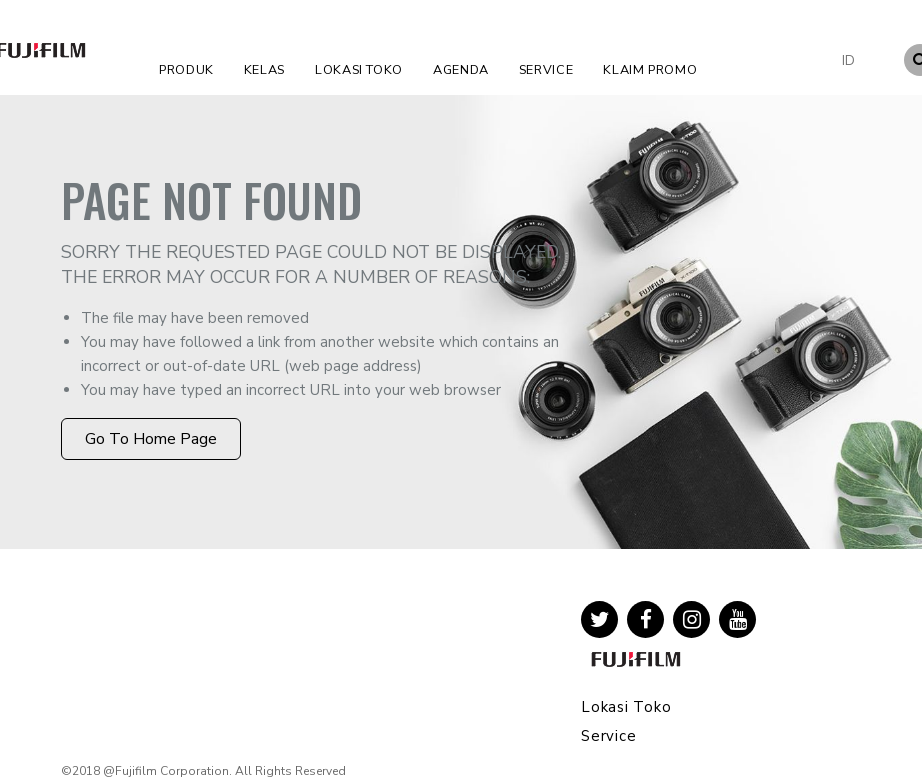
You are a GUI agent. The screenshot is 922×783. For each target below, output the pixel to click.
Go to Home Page (151, 439)
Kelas (264, 69)
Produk (186, 69)
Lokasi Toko (359, 69)
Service (546, 69)
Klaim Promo (650, 69)
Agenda (461, 69)
